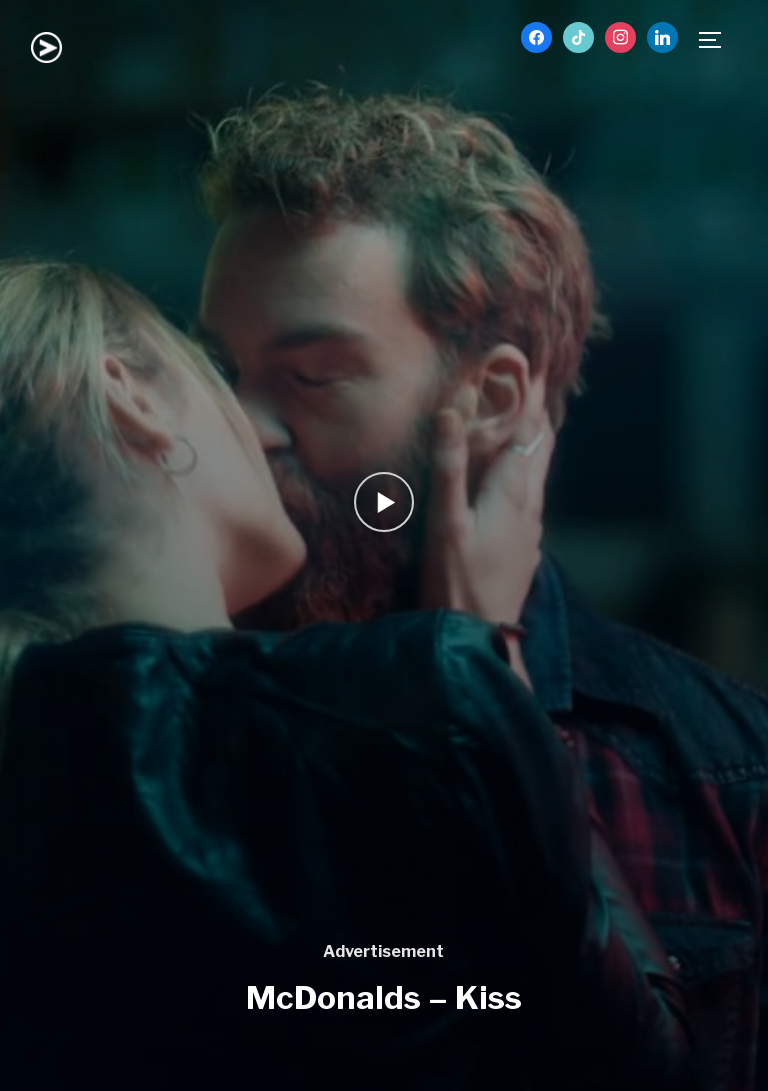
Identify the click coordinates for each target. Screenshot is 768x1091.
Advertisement (383, 951)
